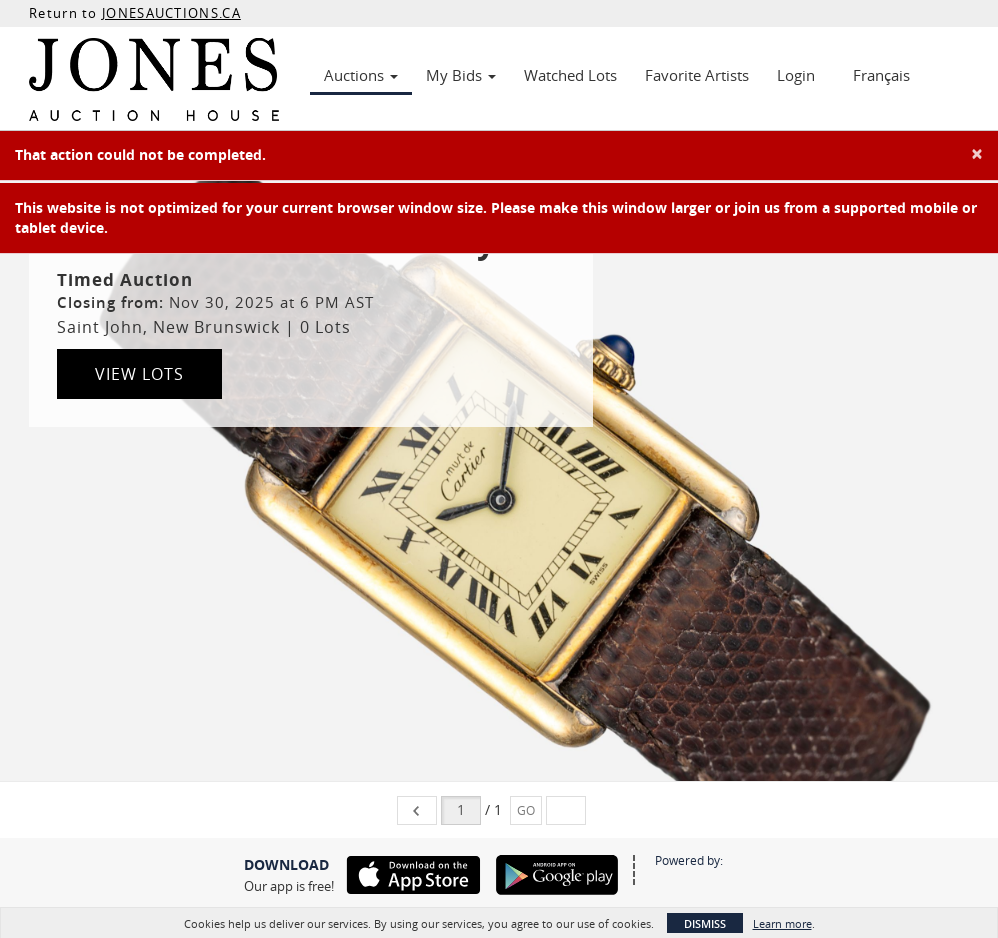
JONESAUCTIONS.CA (171, 13)
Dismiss (705, 923)
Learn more (782, 923)
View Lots (139, 374)
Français (881, 75)
